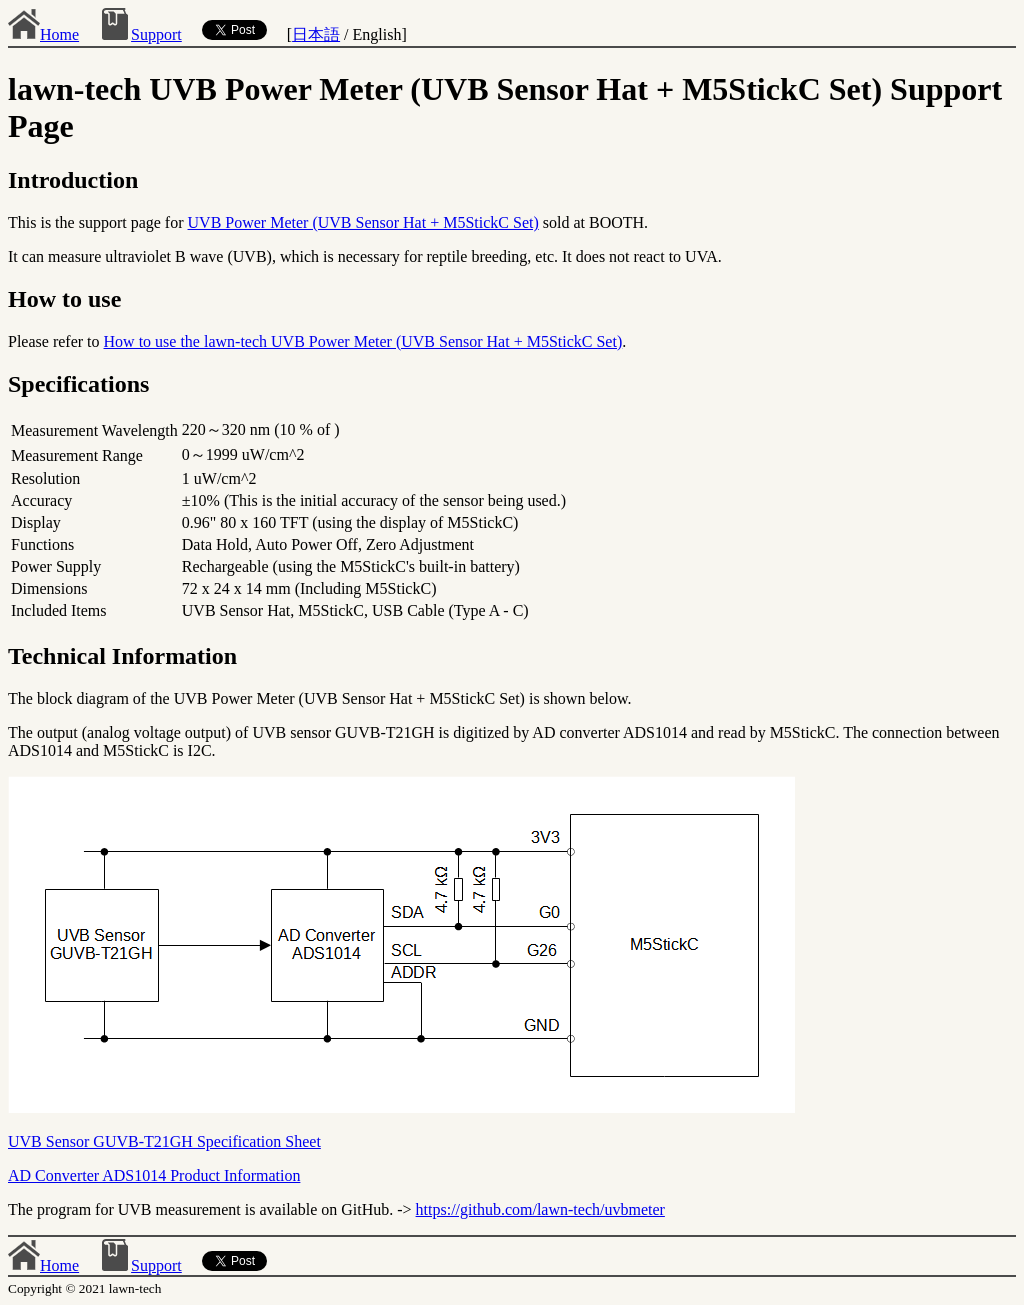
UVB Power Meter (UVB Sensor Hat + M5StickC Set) (363, 222)
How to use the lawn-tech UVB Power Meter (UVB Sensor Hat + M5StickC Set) (363, 341)
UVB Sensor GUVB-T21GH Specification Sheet (164, 1141)
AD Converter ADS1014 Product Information (154, 1175)
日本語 (316, 34)
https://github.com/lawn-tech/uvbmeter (540, 1209)
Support (140, 34)
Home (43, 34)
